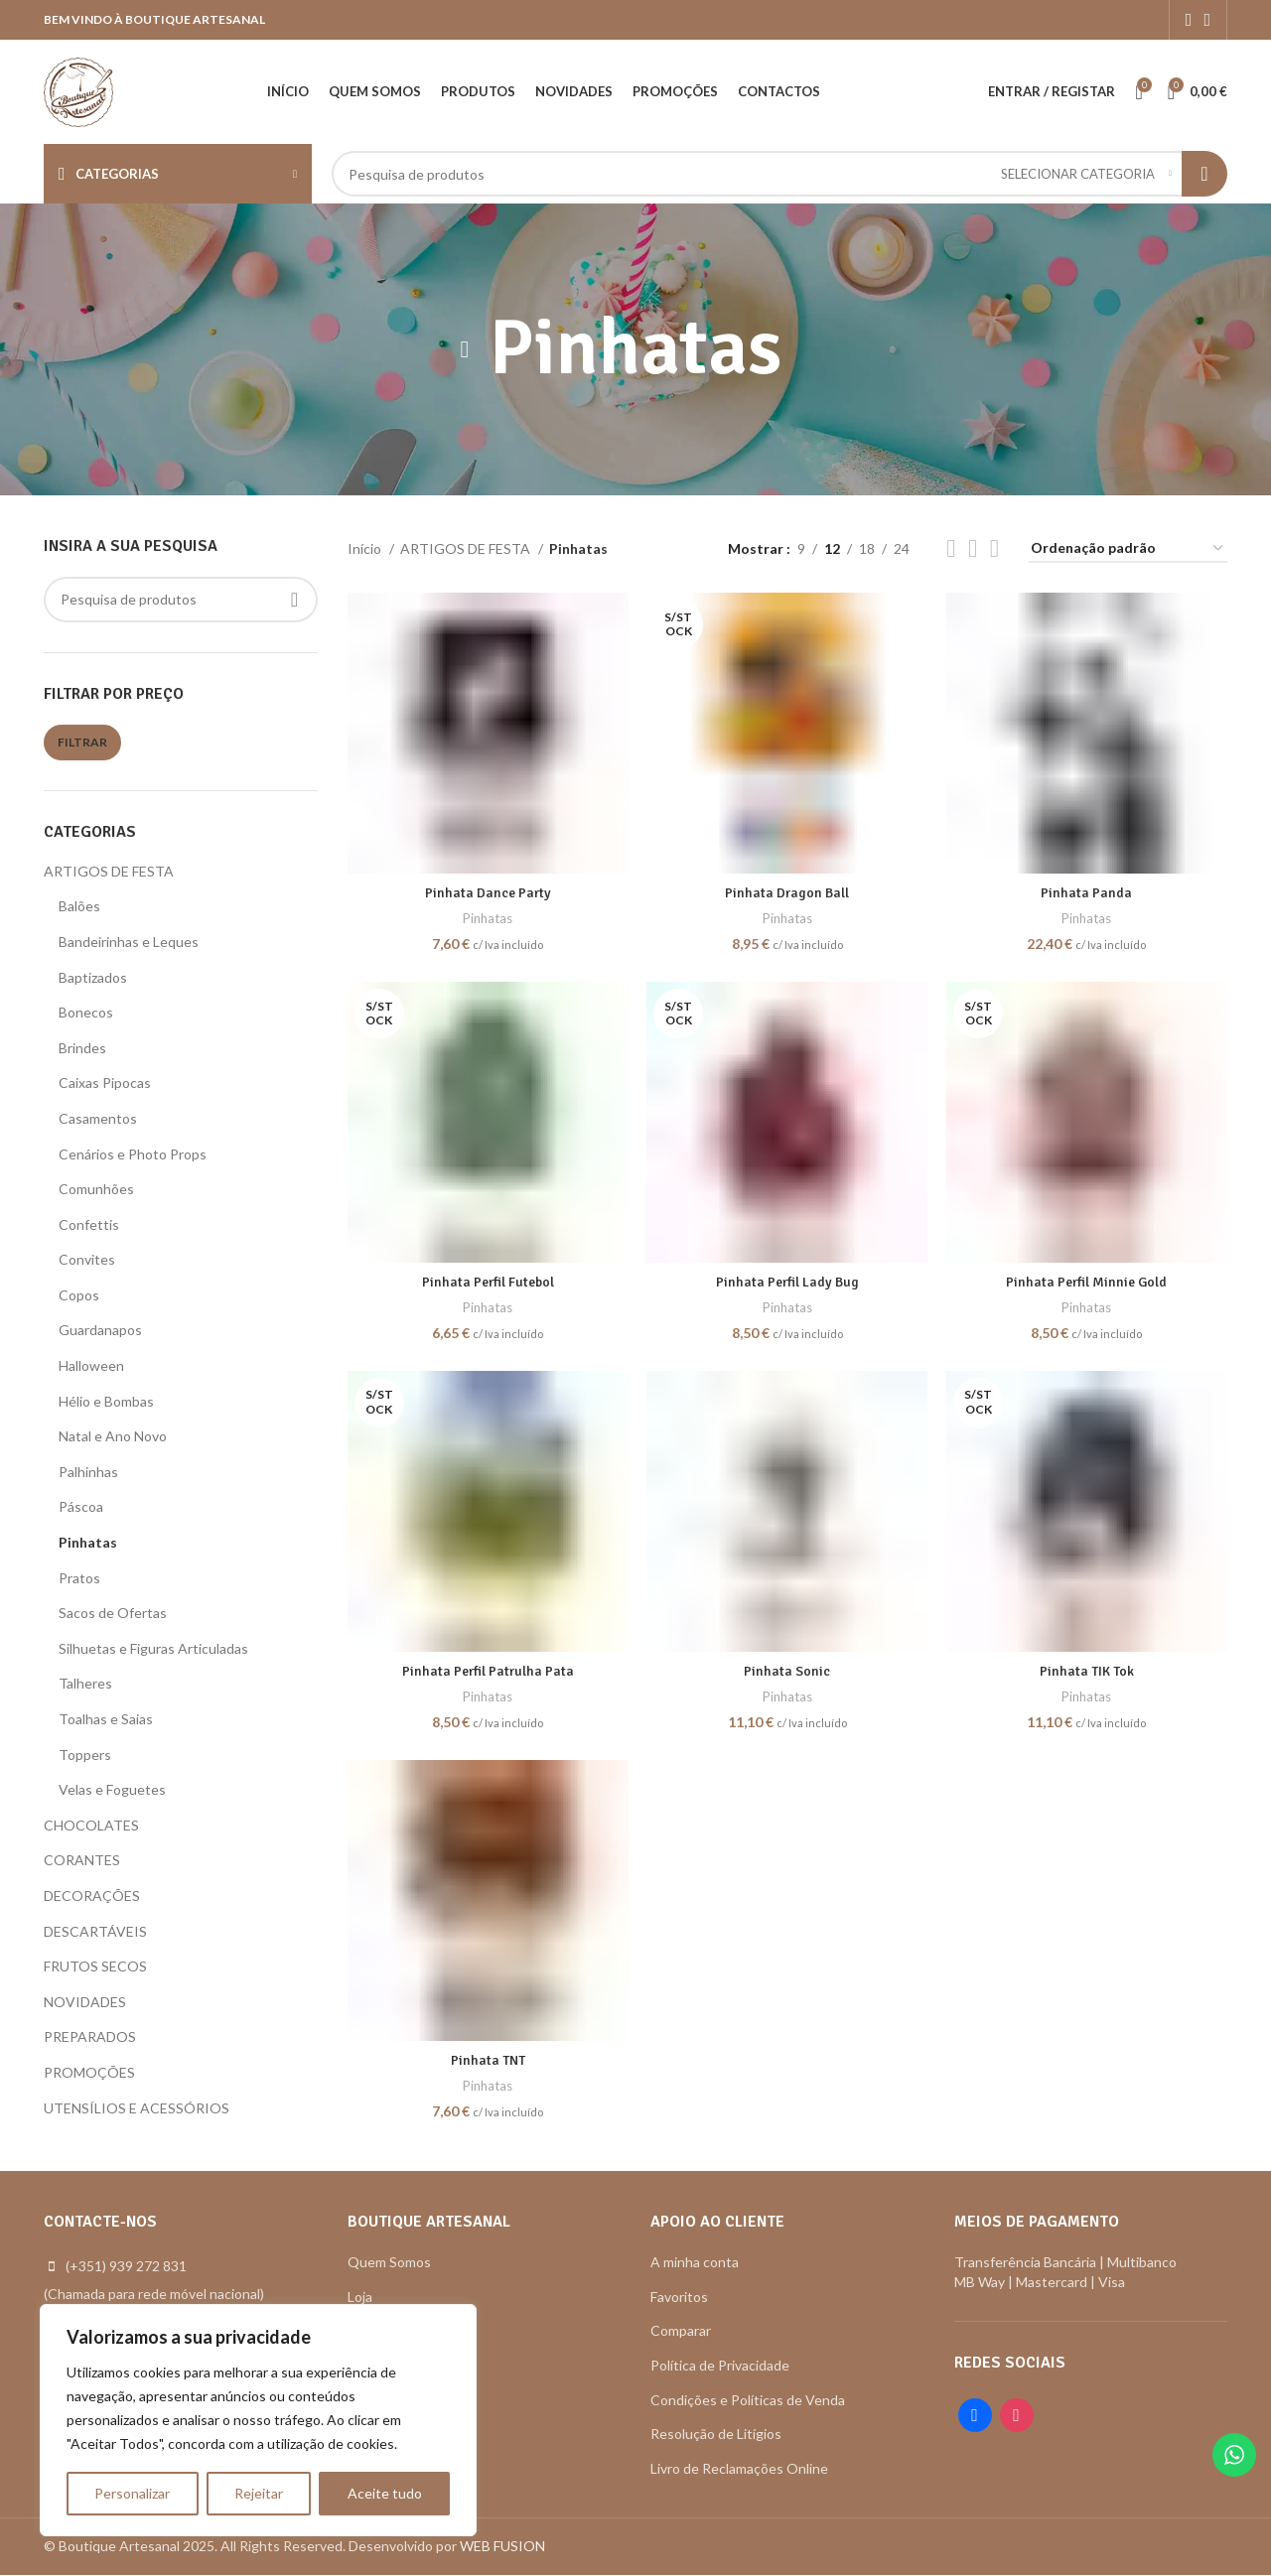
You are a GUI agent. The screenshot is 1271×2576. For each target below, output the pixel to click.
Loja (360, 2296)
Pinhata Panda (1087, 891)
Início (366, 548)
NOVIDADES (85, 2001)
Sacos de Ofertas (113, 1612)
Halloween (91, 1365)
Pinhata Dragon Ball (787, 891)
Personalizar (132, 2493)
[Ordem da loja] (1128, 549)
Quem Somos (389, 2262)
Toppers (85, 1754)
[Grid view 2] (950, 548)
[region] (258, 2420)
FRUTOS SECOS (95, 1966)
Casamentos (98, 1118)
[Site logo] (78, 89)
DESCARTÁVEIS (95, 1931)
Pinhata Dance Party (487, 891)
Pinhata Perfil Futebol (487, 1281)
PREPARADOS (90, 2036)
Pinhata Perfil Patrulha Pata (487, 1671)
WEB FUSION (502, 2546)
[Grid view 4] (972, 548)
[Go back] (465, 349)
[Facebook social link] (1189, 20)
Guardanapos (100, 1329)
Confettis (89, 1224)
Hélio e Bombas (106, 1401)
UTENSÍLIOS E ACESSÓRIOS (136, 2108)
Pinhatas (88, 1542)
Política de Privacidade (719, 2365)
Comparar (680, 2331)
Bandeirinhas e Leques (129, 941)
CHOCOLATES (91, 1825)
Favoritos (679, 2296)
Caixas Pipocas (105, 1082)
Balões (79, 905)
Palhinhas (88, 1471)
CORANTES (82, 1859)
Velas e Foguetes (112, 1789)
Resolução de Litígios (715, 2434)
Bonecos (86, 1012)
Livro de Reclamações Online (739, 2468)
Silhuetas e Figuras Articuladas (153, 1648)
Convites (87, 1259)
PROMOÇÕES (89, 2072)
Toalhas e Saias (106, 1718)
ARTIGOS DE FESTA (109, 871)
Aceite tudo (385, 2493)
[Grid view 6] (994, 548)
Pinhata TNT (487, 2060)
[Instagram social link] (1207, 20)
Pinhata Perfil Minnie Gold (1087, 1281)
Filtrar (82, 742)
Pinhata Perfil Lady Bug (787, 1281)
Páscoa (81, 1506)
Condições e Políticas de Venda (747, 2399)
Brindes (82, 1047)
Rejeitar (258, 2493)
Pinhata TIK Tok (1087, 1671)
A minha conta (694, 2262)
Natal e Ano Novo (113, 1435)
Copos (79, 1295)
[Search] (779, 174)
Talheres (85, 1683)
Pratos (79, 1577)
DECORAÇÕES (92, 1895)
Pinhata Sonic (787, 1671)
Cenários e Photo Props (133, 1154)
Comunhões (96, 1188)
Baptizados (93, 977)
